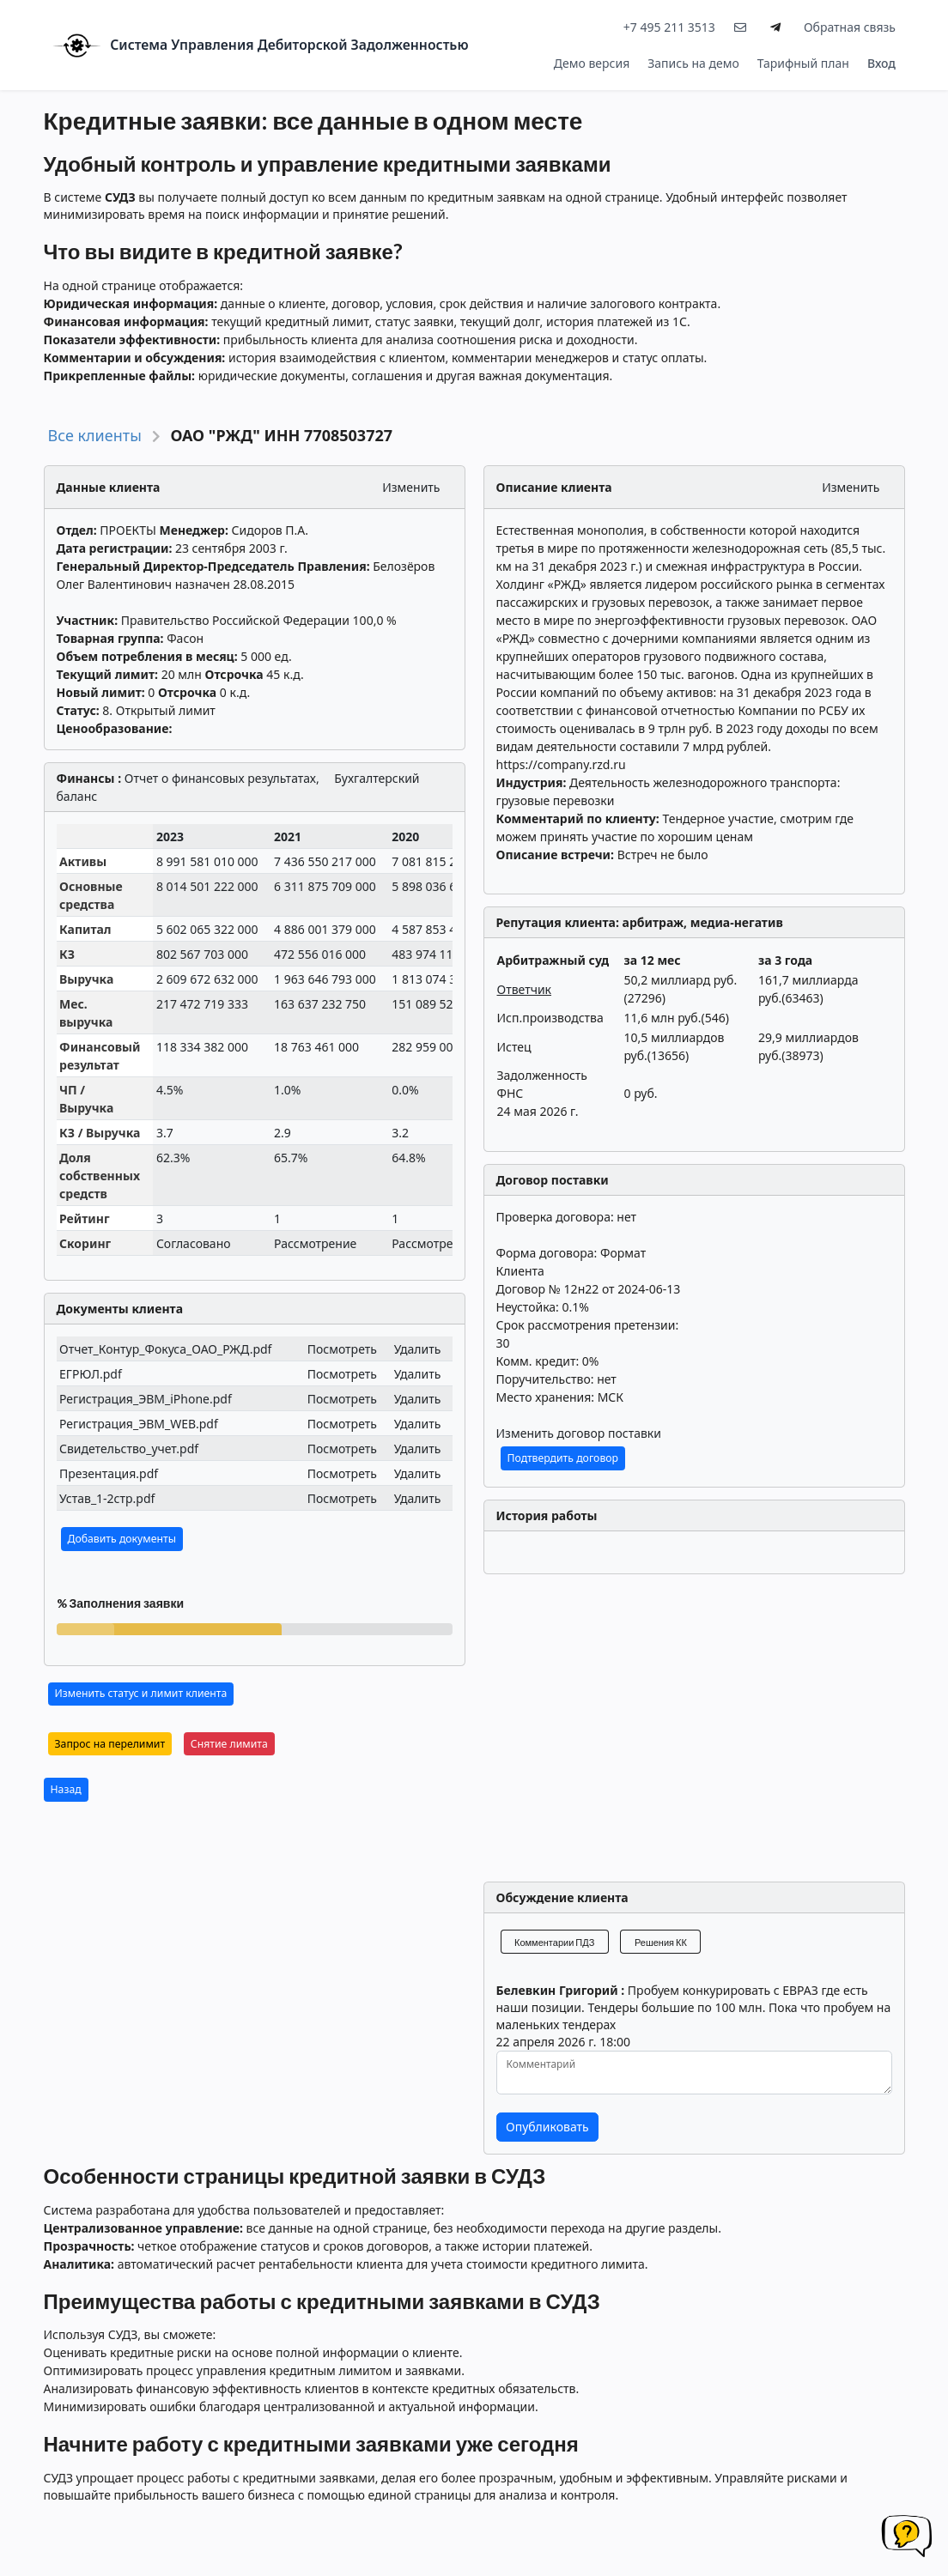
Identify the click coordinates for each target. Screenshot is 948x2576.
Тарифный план (803, 63)
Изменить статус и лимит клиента (141, 1693)
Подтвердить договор (563, 1458)
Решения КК (661, 1942)
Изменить (411, 487)
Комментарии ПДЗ (554, 1942)
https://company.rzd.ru (561, 764)
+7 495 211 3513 (669, 27)
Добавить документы (122, 1538)
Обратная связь (850, 27)
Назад (66, 1789)
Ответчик (524, 989)
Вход (881, 63)
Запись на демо (693, 63)
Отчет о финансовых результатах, (222, 778)
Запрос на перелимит (110, 1744)
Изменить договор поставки (578, 1433)
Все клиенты (95, 435)
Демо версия (591, 63)
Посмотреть (342, 1349)
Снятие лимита (229, 1744)
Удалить (417, 1349)
